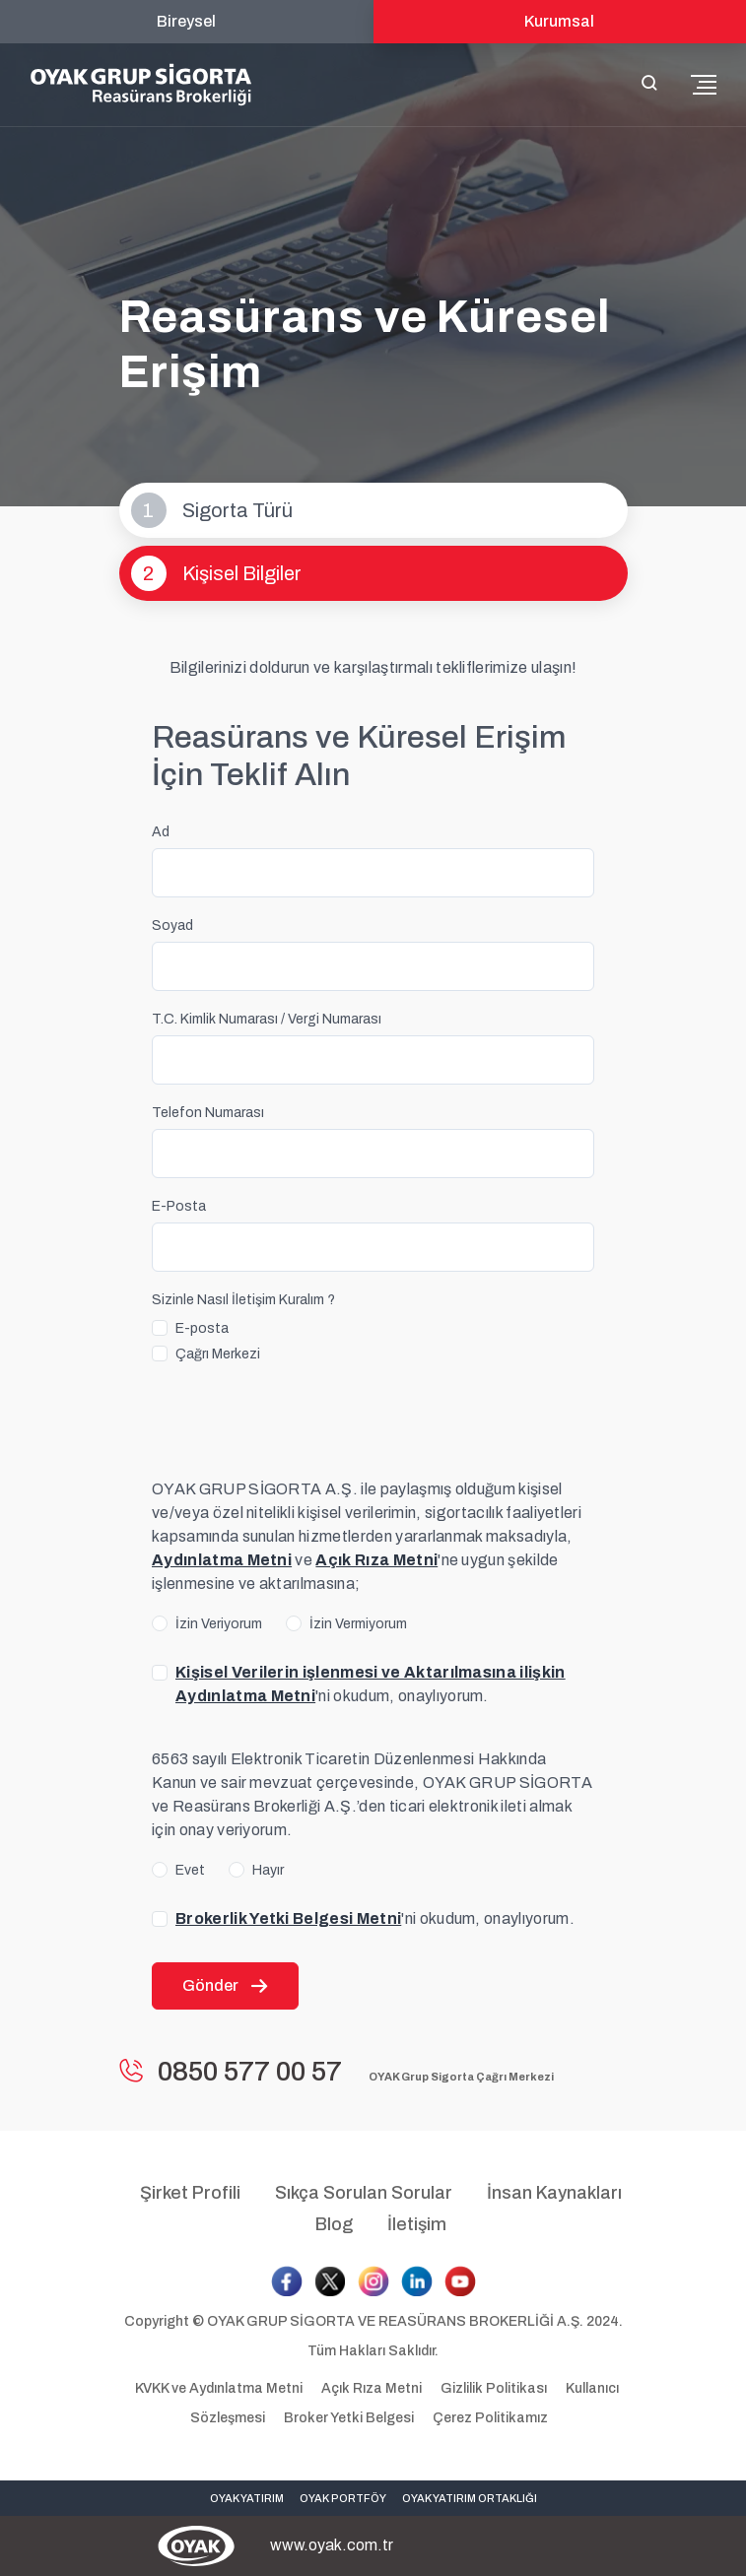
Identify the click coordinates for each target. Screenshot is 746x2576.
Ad (161, 832)
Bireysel (186, 21)
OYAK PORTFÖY (343, 2498)
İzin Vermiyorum (358, 1624)
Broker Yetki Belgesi (349, 2418)
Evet (190, 1870)
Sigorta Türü (212, 510)
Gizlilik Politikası (495, 2388)
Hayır (268, 1870)
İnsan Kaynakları (554, 2193)
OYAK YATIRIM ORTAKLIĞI (469, 2498)
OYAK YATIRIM (247, 2498)
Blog (334, 2224)
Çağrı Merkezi (217, 1354)
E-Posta (179, 1206)
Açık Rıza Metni (373, 2388)
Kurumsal (559, 21)
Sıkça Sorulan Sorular (363, 2193)
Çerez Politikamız (490, 2418)
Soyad (172, 925)
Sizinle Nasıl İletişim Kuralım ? (243, 1299)
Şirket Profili (190, 2193)
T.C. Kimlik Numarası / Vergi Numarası (266, 1019)
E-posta (202, 1328)
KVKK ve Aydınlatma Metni (220, 2388)
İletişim (416, 2224)
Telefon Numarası (208, 1112)
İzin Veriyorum (218, 1624)
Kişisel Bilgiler (216, 573)
